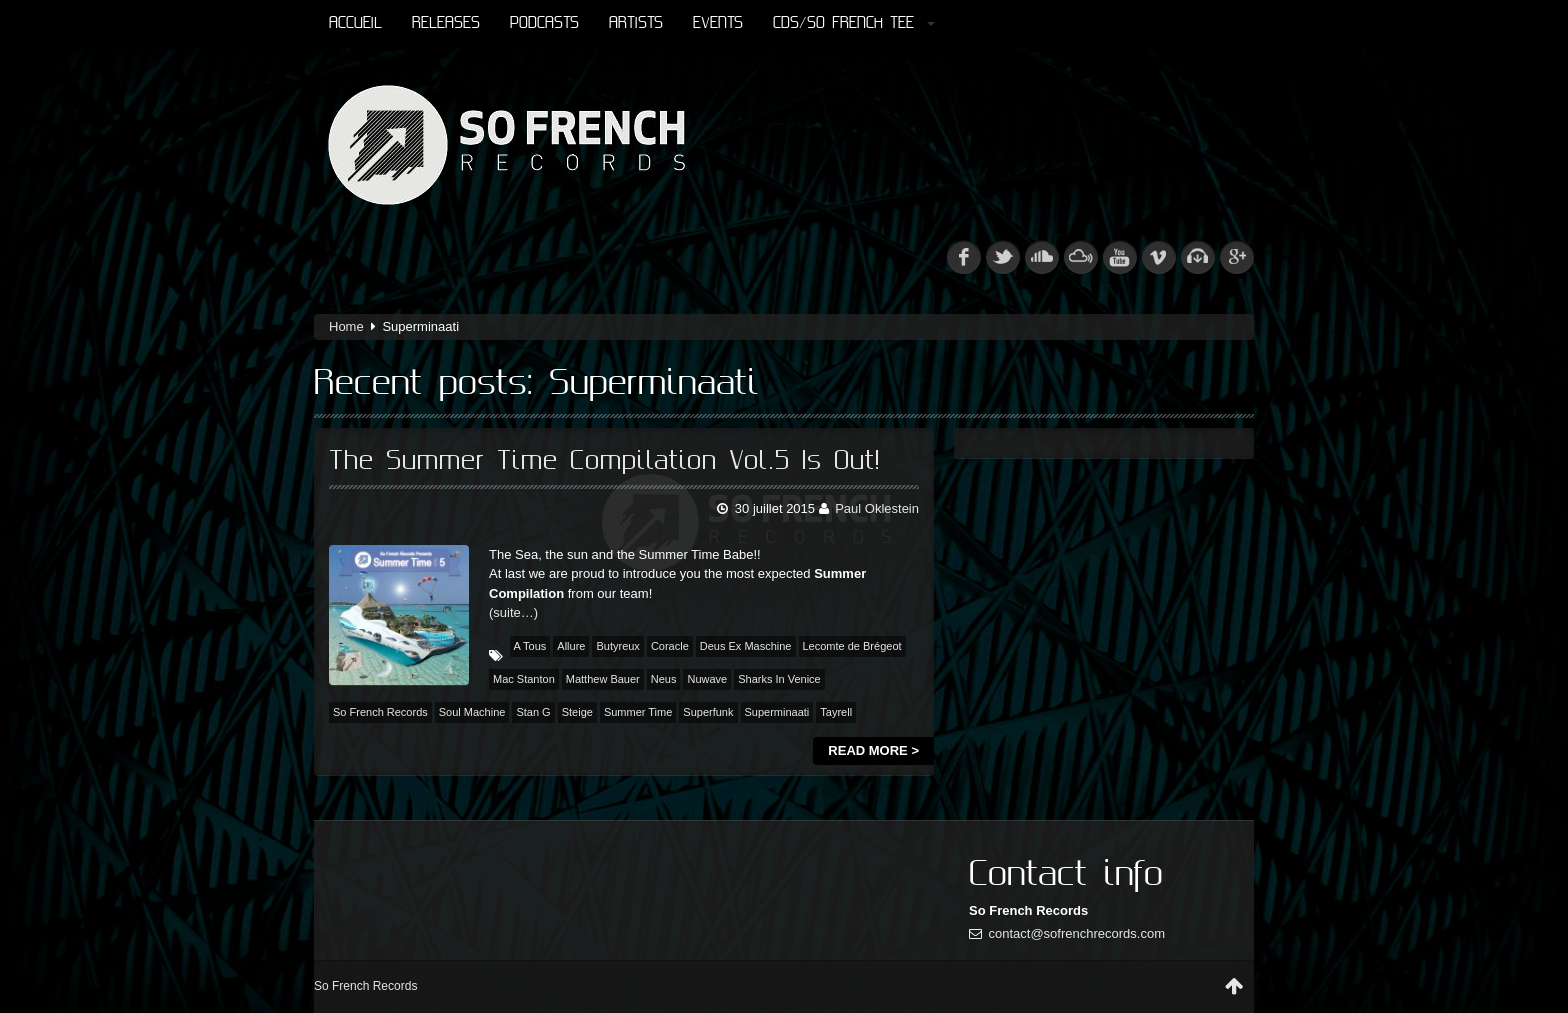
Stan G (533, 712)
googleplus (1237, 257)
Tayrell (836, 712)
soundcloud (1042, 257)
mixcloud (1081, 257)
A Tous (530, 646)
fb (964, 257)
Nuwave (707, 679)
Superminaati (777, 712)
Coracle (670, 646)
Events (718, 23)
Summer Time (638, 712)
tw (1003, 257)
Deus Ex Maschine (746, 646)
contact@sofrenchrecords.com (1077, 933)
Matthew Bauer (603, 679)
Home (346, 326)
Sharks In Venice (779, 679)
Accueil (355, 23)
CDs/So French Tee (854, 23)
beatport (1198, 257)
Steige (577, 712)
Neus (664, 679)
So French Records (380, 712)
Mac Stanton (524, 679)
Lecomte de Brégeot (852, 646)
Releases (446, 23)
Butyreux (617, 646)
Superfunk (708, 712)
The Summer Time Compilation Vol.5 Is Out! (604, 461)
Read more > (873, 750)
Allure (571, 646)
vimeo (1159, 257)
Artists (636, 23)
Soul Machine (472, 712)
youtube (1120, 257)
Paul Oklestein (877, 508)
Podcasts (544, 23)
